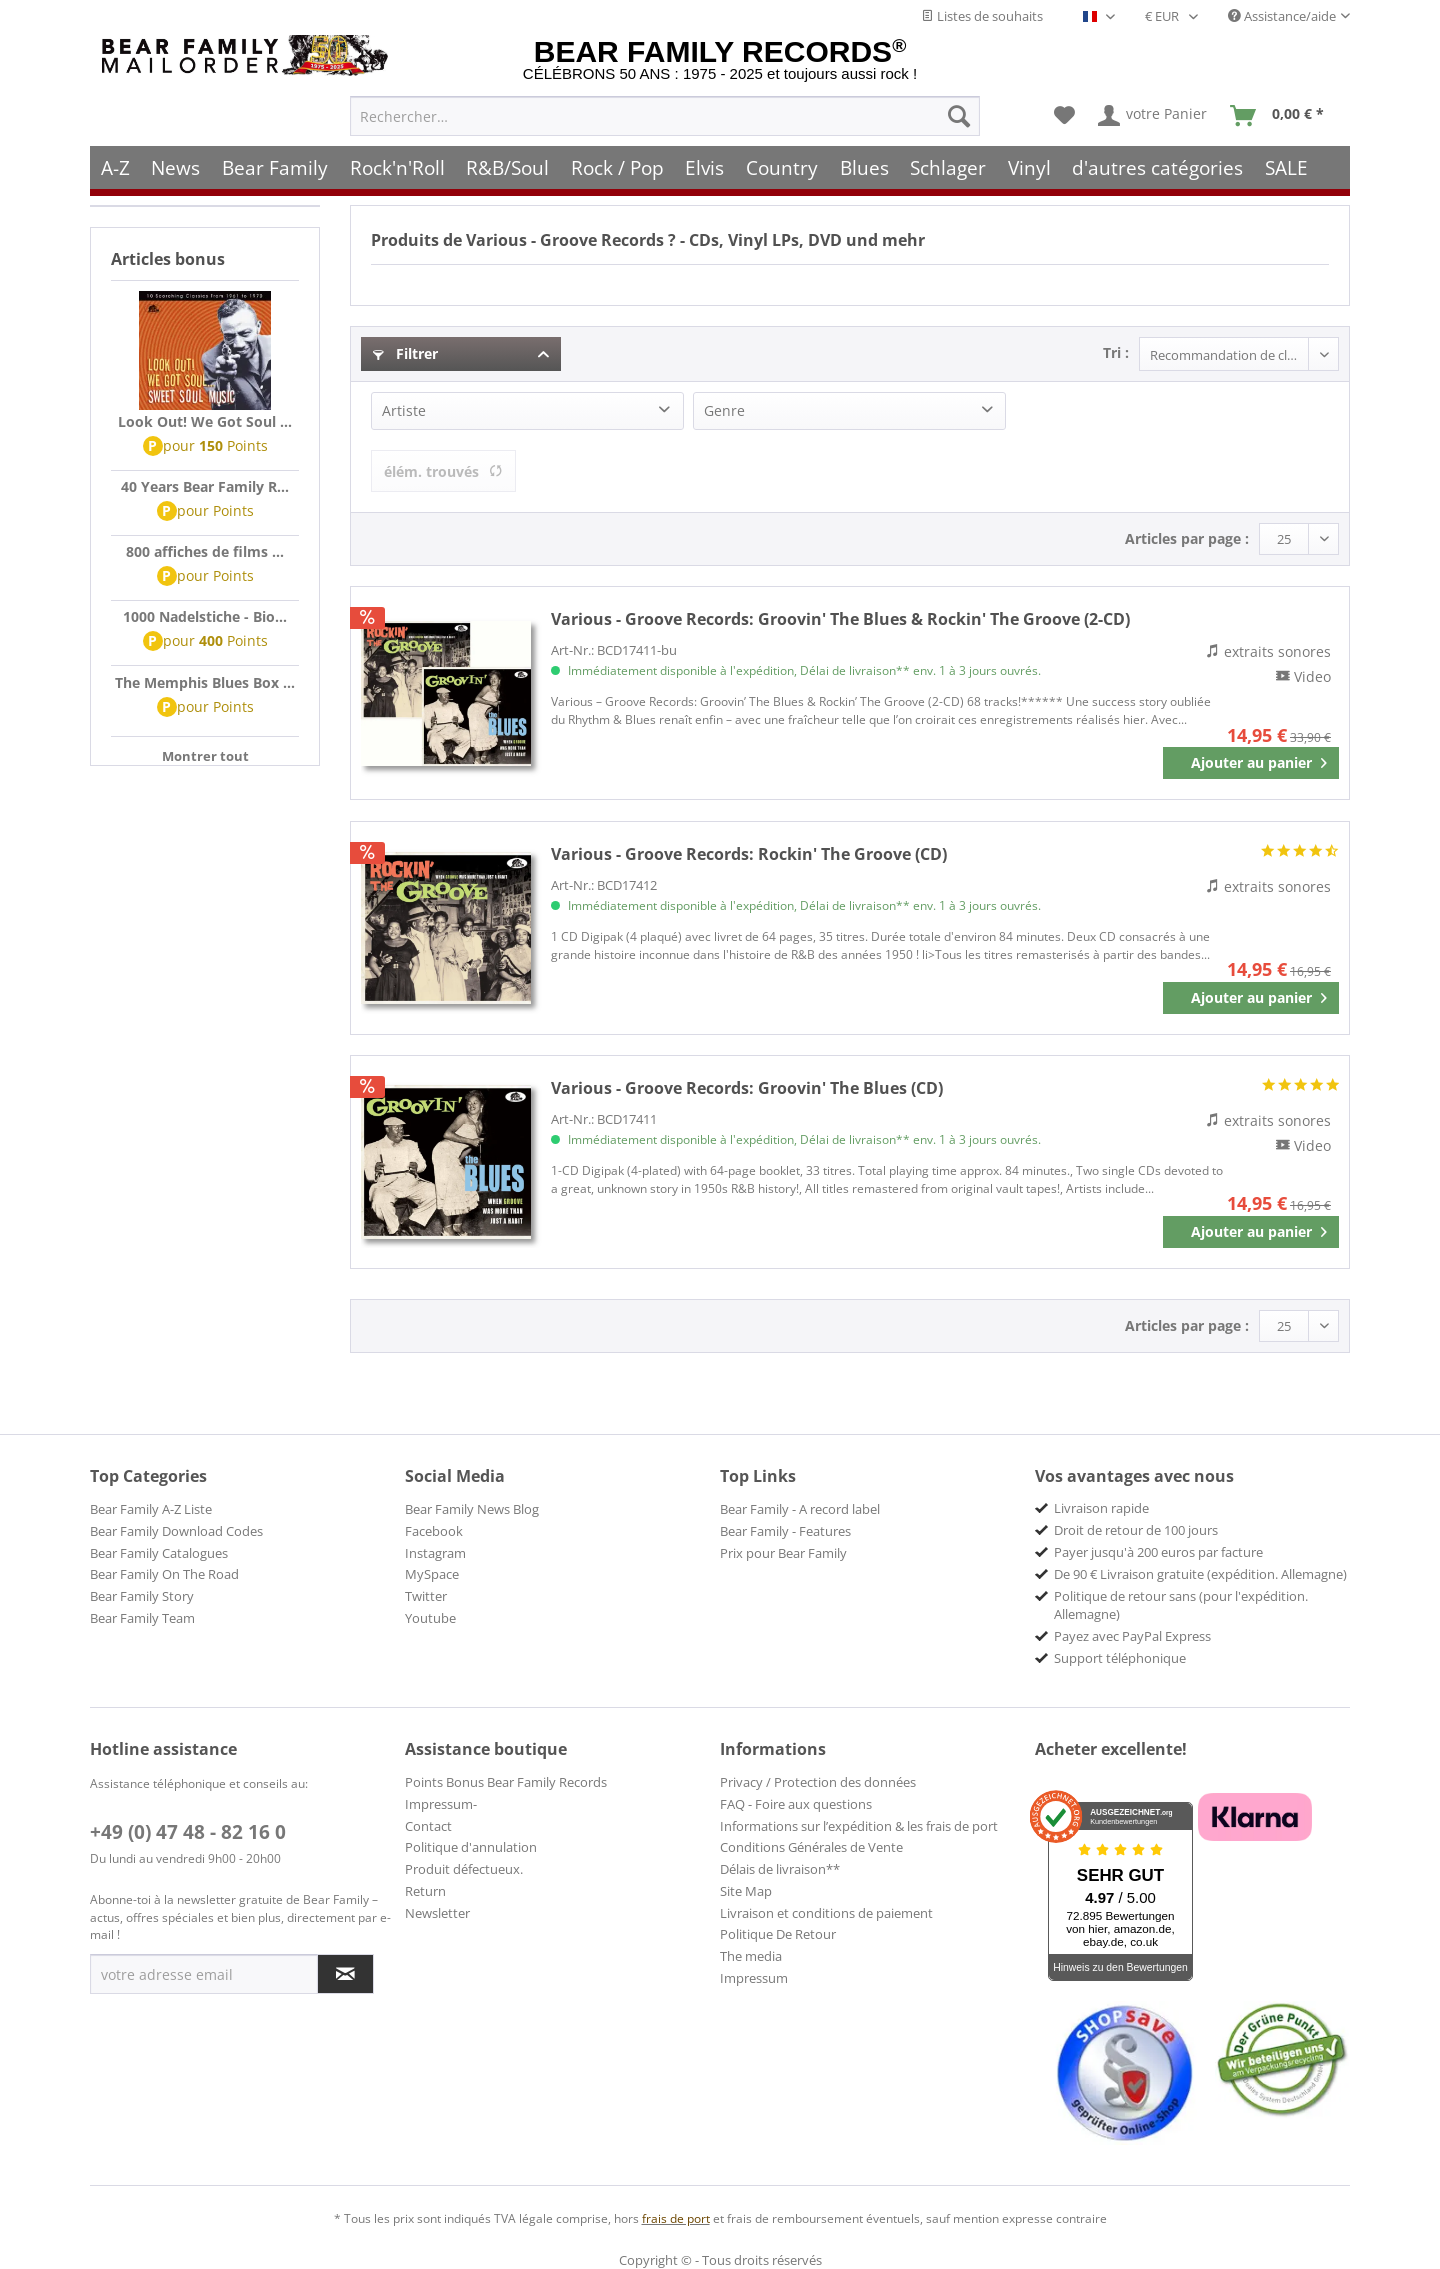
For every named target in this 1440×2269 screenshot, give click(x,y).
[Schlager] (948, 167)
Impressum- (441, 1804)
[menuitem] (665, 116)
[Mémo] (1064, 116)
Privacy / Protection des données (818, 1782)
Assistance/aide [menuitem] (1282, 16)
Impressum (754, 1978)
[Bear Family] (275, 167)
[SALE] (1286, 167)
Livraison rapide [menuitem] (1101, 1508)
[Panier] (1281, 116)
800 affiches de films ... (205, 551)
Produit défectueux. (464, 1869)
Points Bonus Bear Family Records (506, 1782)
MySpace (432, 1574)
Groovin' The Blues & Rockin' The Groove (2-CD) (840, 619)
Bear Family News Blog (472, 1509)
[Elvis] (705, 167)
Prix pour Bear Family (783, 1553)
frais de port (676, 2218)
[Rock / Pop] (617, 167)
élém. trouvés (443, 471)
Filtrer (405, 353)
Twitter (426, 1596)
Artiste (404, 410)
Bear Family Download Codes (176, 1531)
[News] (176, 167)
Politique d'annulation (471, 1847)
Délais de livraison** (780, 1869)
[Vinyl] (1029, 167)
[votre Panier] (1153, 116)
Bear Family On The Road (164, 1574)
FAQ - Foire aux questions (796, 1804)
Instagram (435, 1553)
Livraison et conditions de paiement (826, 1913)
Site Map (746, 1891)
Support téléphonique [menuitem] (1120, 1658)
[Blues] (864, 167)
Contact (428, 1826)
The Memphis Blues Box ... (205, 682)
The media (751, 1956)
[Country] (782, 167)
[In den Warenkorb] (1251, 763)
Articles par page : (1187, 538)
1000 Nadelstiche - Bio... (205, 616)
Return (425, 1891)
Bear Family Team (142, 1618)
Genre (724, 410)
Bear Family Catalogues (159, 1553)
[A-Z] (115, 167)
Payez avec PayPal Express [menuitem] (1132, 1636)
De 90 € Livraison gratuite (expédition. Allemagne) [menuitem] (1200, 1574)
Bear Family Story (142, 1596)
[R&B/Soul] (507, 167)
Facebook (434, 1531)
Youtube (430, 1618)
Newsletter (437, 1913)
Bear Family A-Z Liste (151, 1509)
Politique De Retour (778, 1934)
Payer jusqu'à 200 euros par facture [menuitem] (1158, 1552)
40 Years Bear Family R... (205, 486)
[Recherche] (959, 116)
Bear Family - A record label (800, 1509)
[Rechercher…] (665, 116)
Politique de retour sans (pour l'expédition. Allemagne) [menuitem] (1181, 1605)
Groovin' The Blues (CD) (747, 1088)
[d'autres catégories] (1158, 167)
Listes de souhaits (982, 16)
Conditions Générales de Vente (811, 1847)
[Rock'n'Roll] (397, 167)
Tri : (1116, 352)
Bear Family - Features (785, 1531)
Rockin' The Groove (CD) (749, 854)
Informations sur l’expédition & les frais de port (859, 1826)
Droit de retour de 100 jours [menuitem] (1136, 1530)
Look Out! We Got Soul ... (205, 421)
